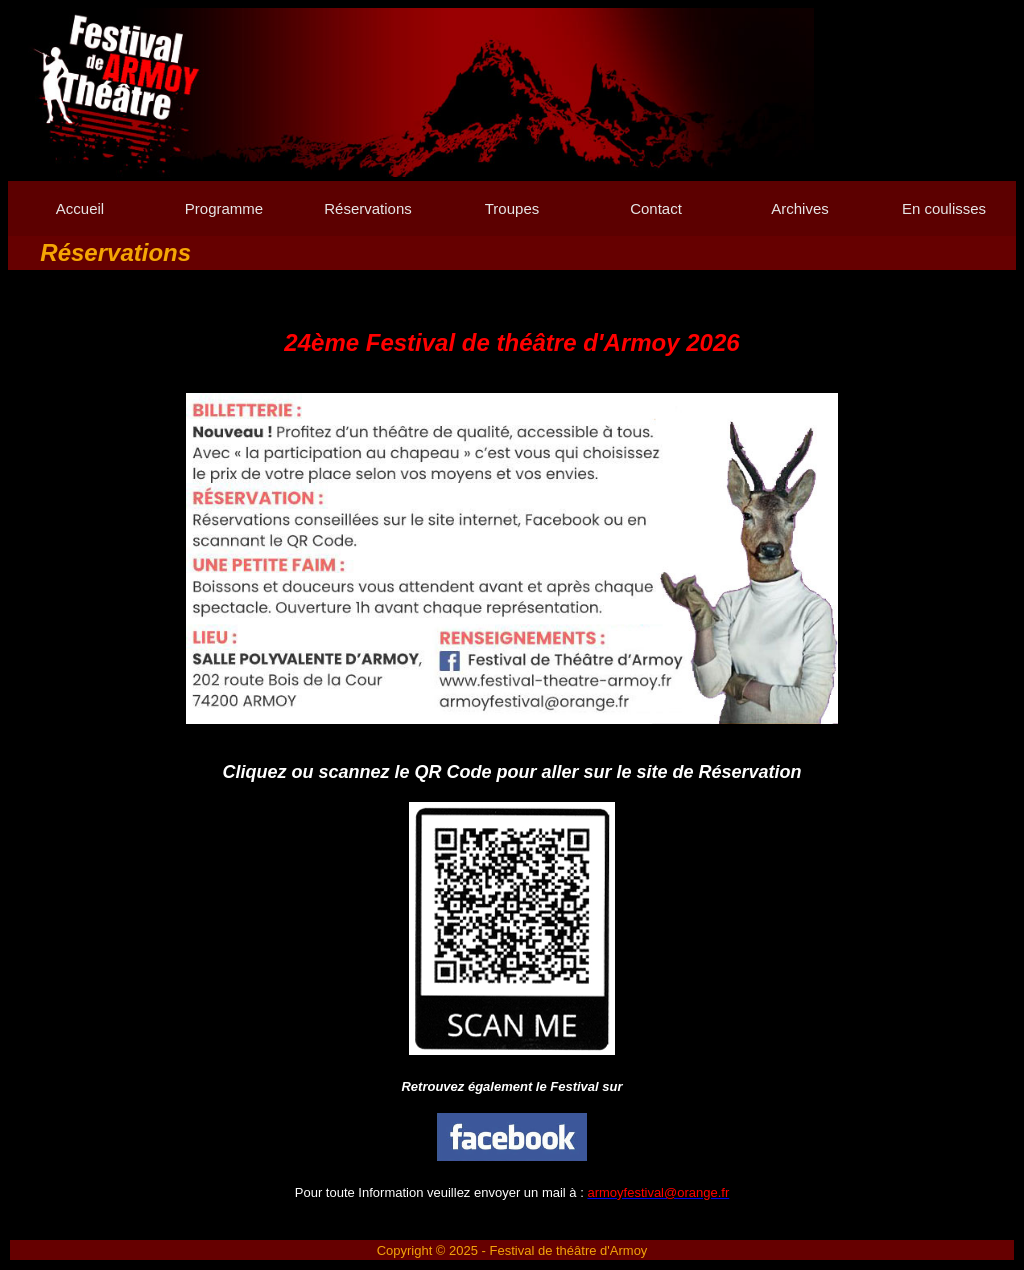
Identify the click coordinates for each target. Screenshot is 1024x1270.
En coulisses (944, 208)
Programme (224, 208)
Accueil (80, 208)
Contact (656, 208)
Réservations (368, 208)
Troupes (512, 208)
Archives (800, 208)
